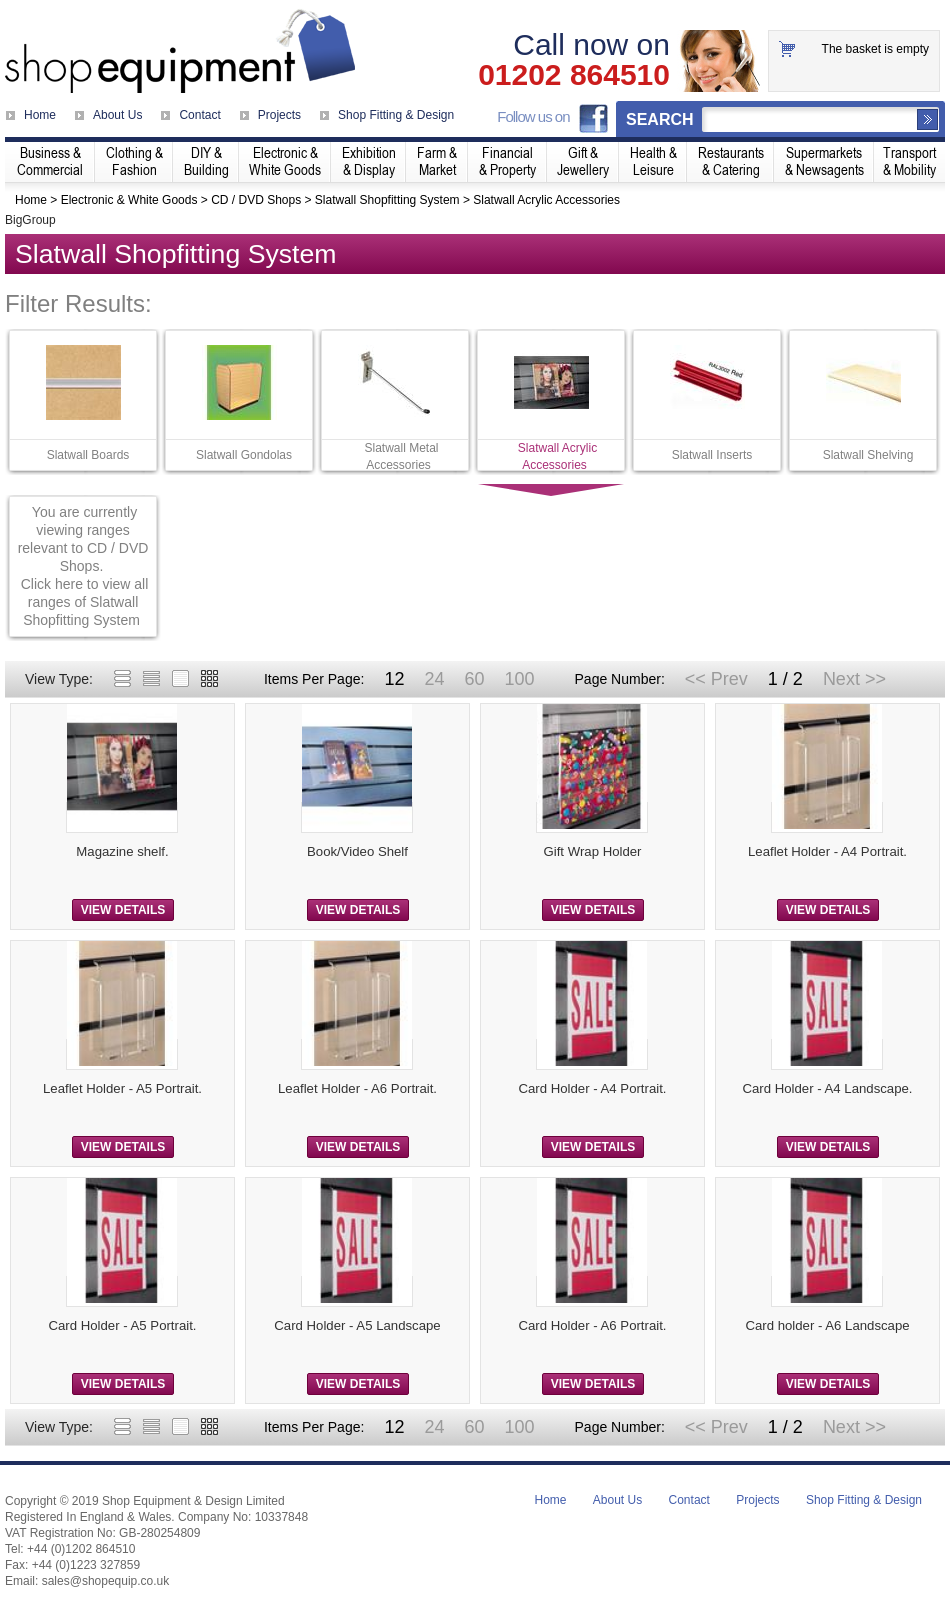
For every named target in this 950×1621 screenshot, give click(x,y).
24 (434, 679)
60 (474, 679)
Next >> (854, 679)
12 (394, 679)
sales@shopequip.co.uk (106, 1581)
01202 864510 (574, 75)
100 (519, 679)
